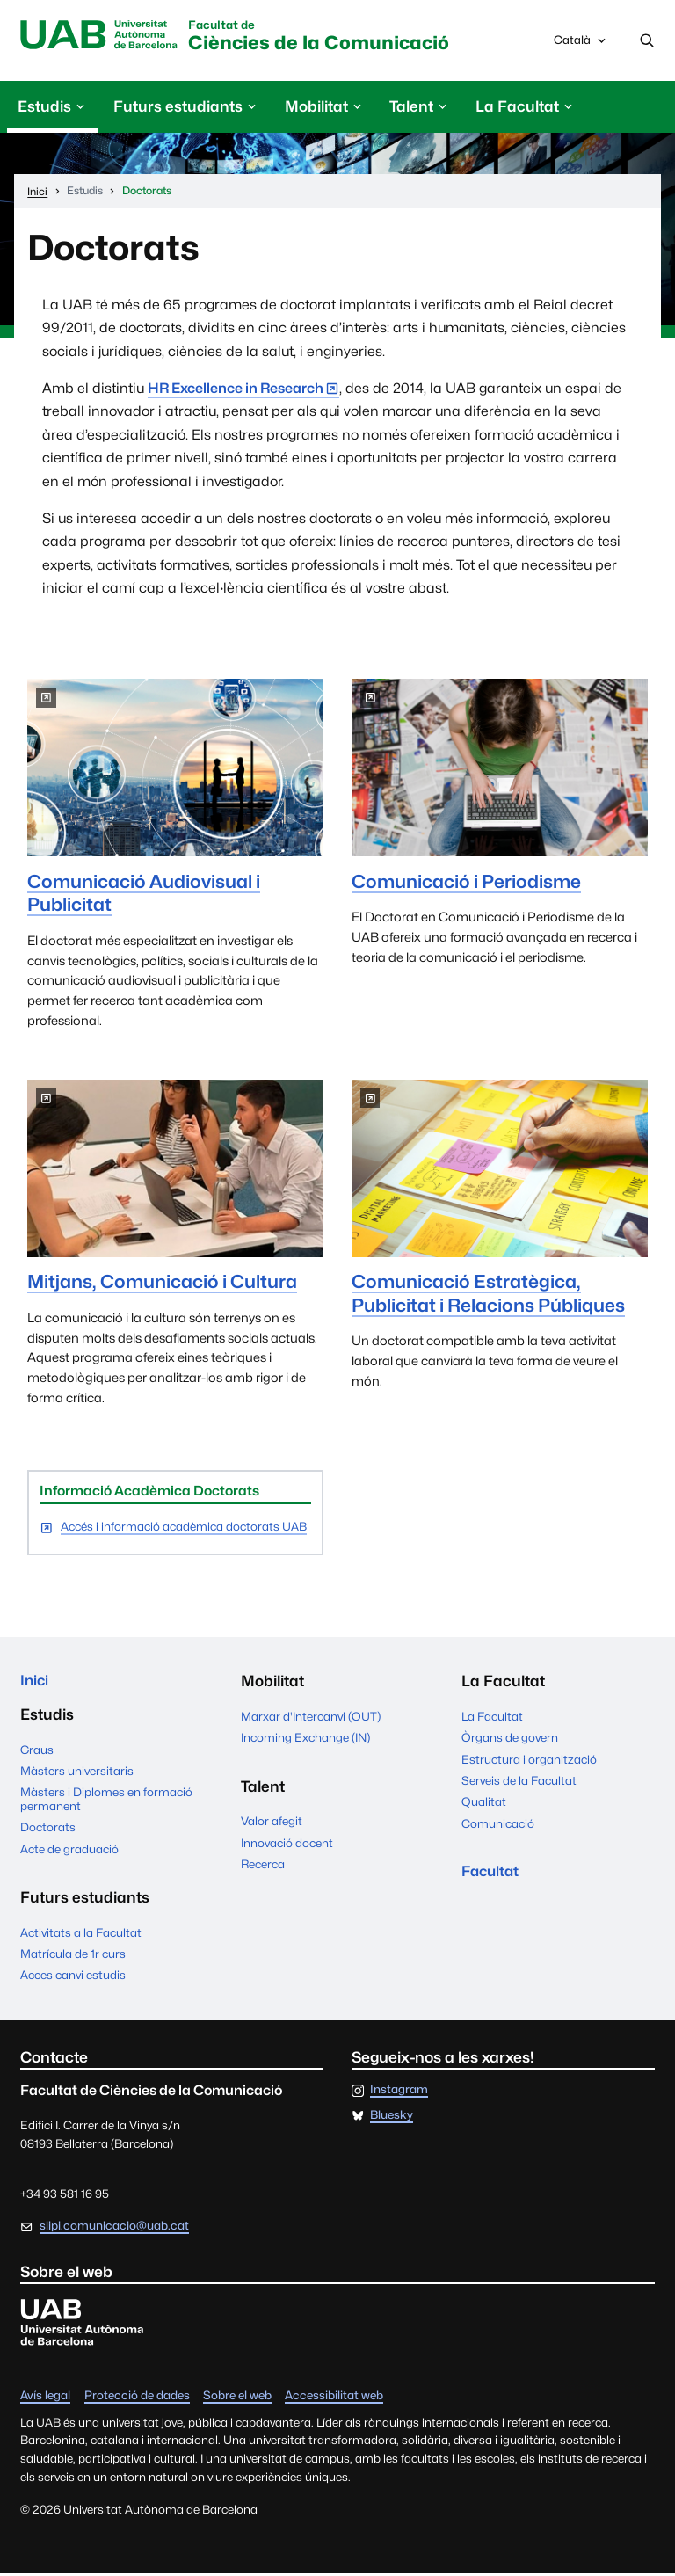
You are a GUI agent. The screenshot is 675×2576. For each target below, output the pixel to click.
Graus (37, 1752)
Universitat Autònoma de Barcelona (102, 36)
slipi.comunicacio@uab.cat (114, 2229)
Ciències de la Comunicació (334, 37)
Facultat (492, 1873)
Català (581, 44)
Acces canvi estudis (73, 1978)
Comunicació (497, 1824)
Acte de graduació (69, 1852)
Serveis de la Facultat (519, 1782)
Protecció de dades (137, 2398)
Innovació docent (287, 1844)
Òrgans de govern (509, 1739)
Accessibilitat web (334, 2398)
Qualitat (483, 1803)
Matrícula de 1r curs (73, 1956)
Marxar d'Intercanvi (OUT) (311, 1718)
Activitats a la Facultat (81, 1935)
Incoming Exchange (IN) (305, 1739)
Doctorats (48, 1830)
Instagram (399, 2093)
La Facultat (492, 1718)
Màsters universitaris (77, 1773)
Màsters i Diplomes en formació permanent (106, 1802)
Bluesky (391, 2118)
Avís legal (45, 2398)
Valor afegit (271, 1823)
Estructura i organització (529, 1760)
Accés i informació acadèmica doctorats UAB (184, 1528)
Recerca (263, 1866)
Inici (35, 1683)
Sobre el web (237, 2398)
